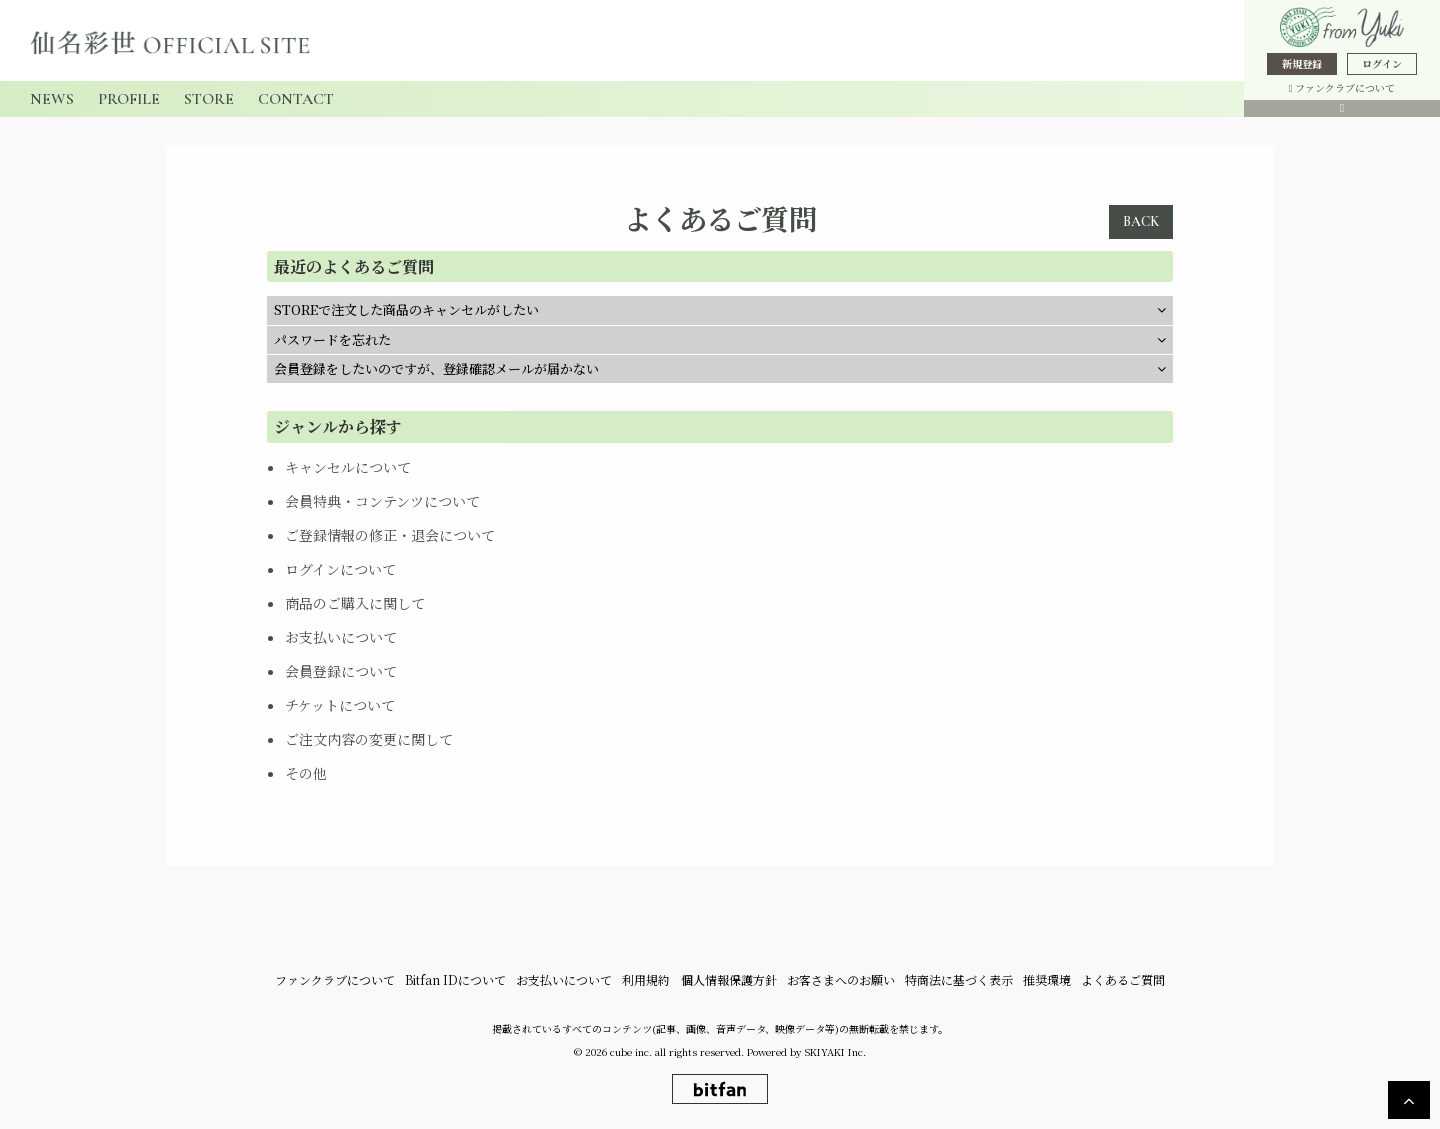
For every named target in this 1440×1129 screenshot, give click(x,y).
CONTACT (296, 99)
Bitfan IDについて (456, 979)
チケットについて (340, 705)
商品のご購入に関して (355, 603)
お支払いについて (341, 637)
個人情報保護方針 (729, 979)
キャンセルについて (348, 467)
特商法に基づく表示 (959, 979)
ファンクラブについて (1342, 87)
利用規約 (647, 979)
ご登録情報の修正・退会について (390, 535)
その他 (306, 773)
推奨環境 (1047, 979)
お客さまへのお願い (841, 979)
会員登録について (341, 671)
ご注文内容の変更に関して (369, 739)
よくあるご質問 (1123, 979)
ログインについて (340, 569)
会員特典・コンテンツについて (382, 501)
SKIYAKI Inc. (835, 1051)
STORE (209, 99)
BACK (1141, 221)
